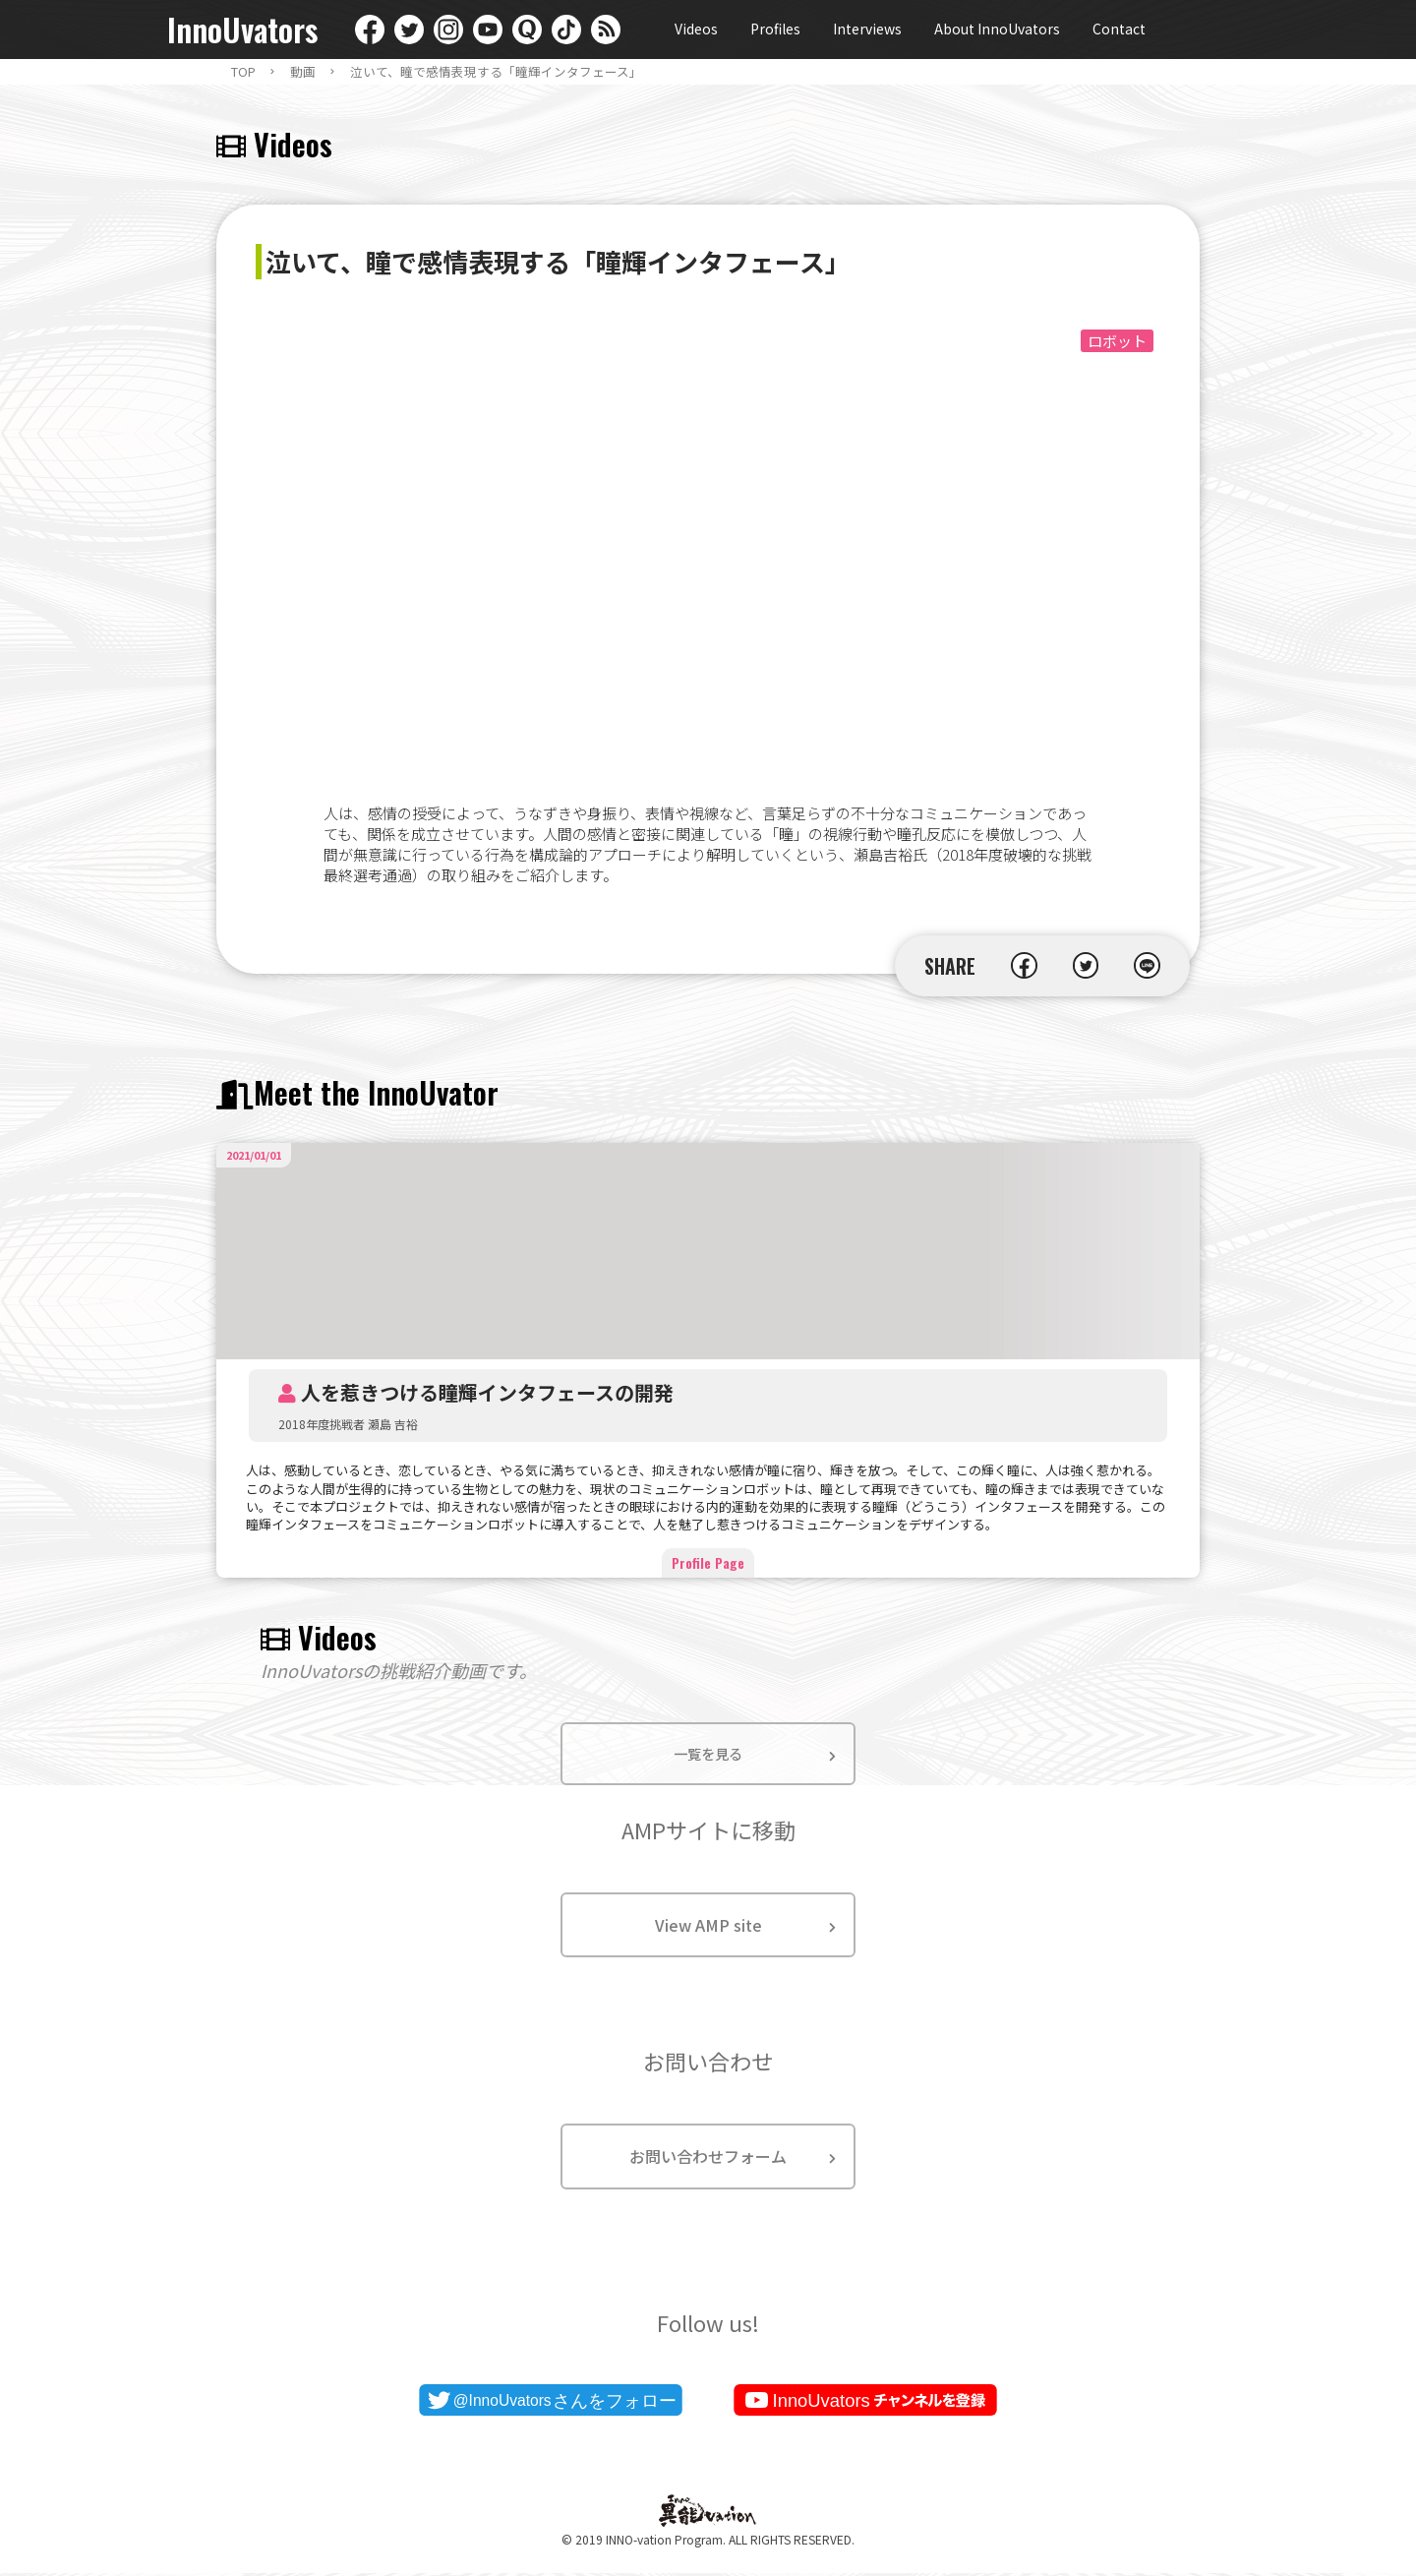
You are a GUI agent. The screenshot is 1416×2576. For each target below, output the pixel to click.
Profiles (775, 28)
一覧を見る (708, 1755)
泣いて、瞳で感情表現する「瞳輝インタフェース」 (496, 72)
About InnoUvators (997, 28)
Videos (696, 28)
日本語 (1234, 29)
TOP (243, 72)
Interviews (867, 28)
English (1195, 29)
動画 (303, 72)
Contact (1119, 28)
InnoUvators (242, 30)
